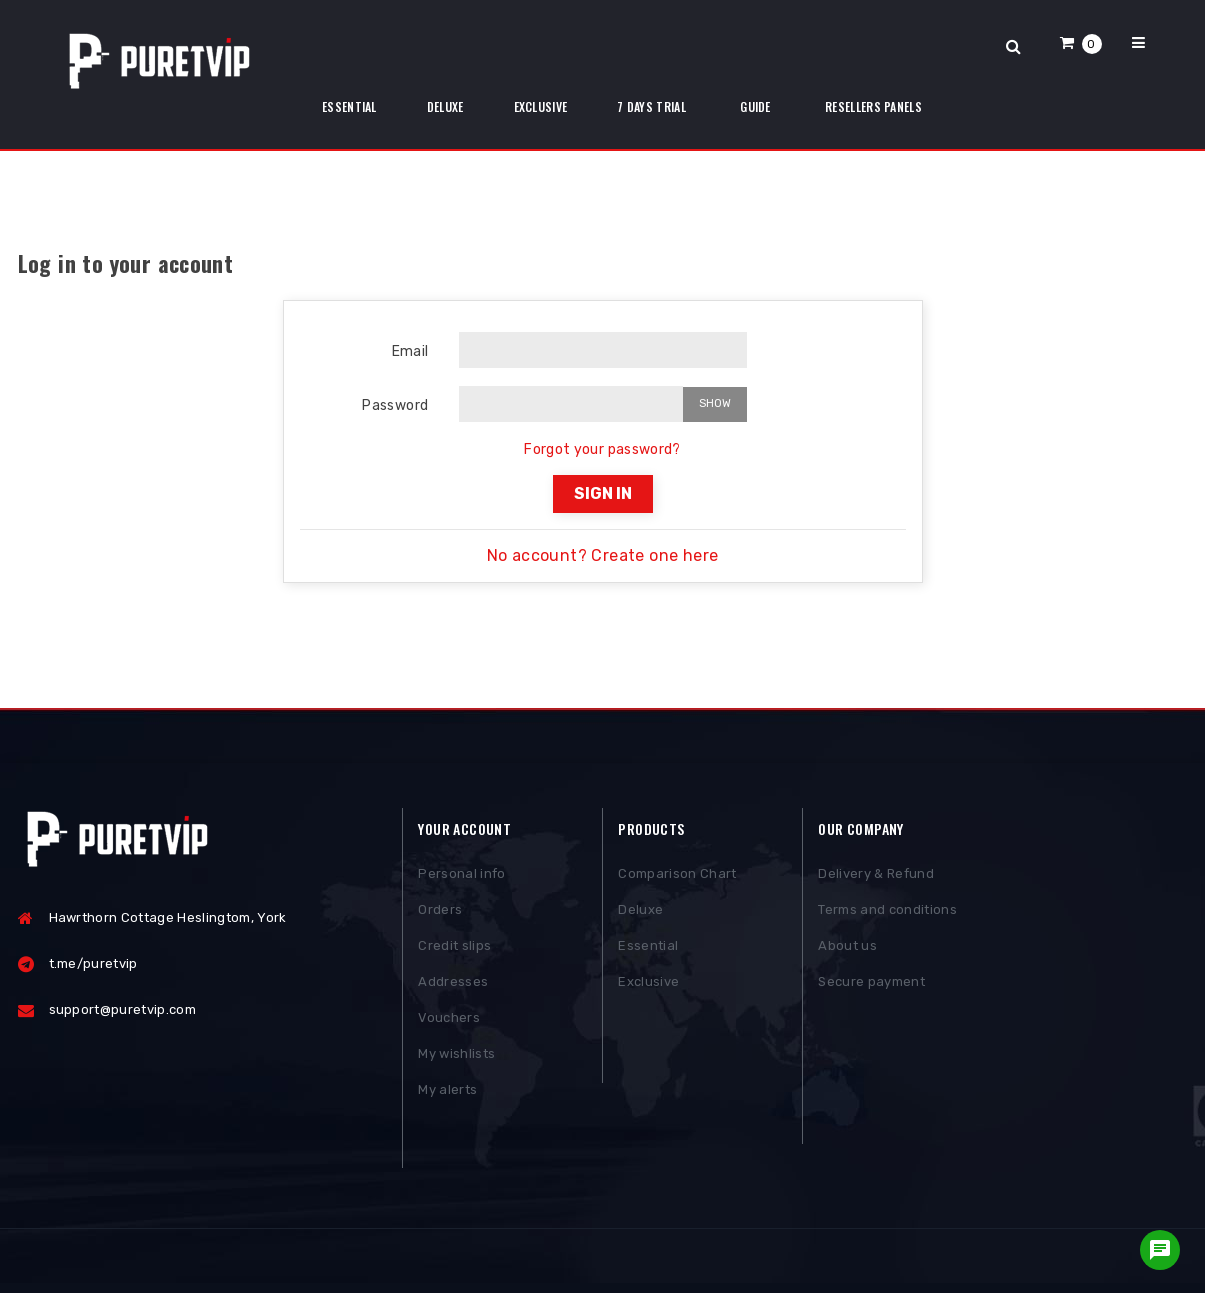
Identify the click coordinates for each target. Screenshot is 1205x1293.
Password (395, 405)
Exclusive (648, 985)
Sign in (603, 493)
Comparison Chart (677, 877)
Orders (440, 913)
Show (715, 403)
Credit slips (454, 949)
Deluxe (640, 913)
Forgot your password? (602, 449)
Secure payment (871, 985)
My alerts (447, 1093)
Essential (648, 949)
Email (410, 351)
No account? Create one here (603, 555)
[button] (1081, 42)
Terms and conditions (887, 913)
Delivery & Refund (876, 877)
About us (847, 949)
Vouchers (449, 1021)
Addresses (453, 985)
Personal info (461, 877)
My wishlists (456, 1057)
